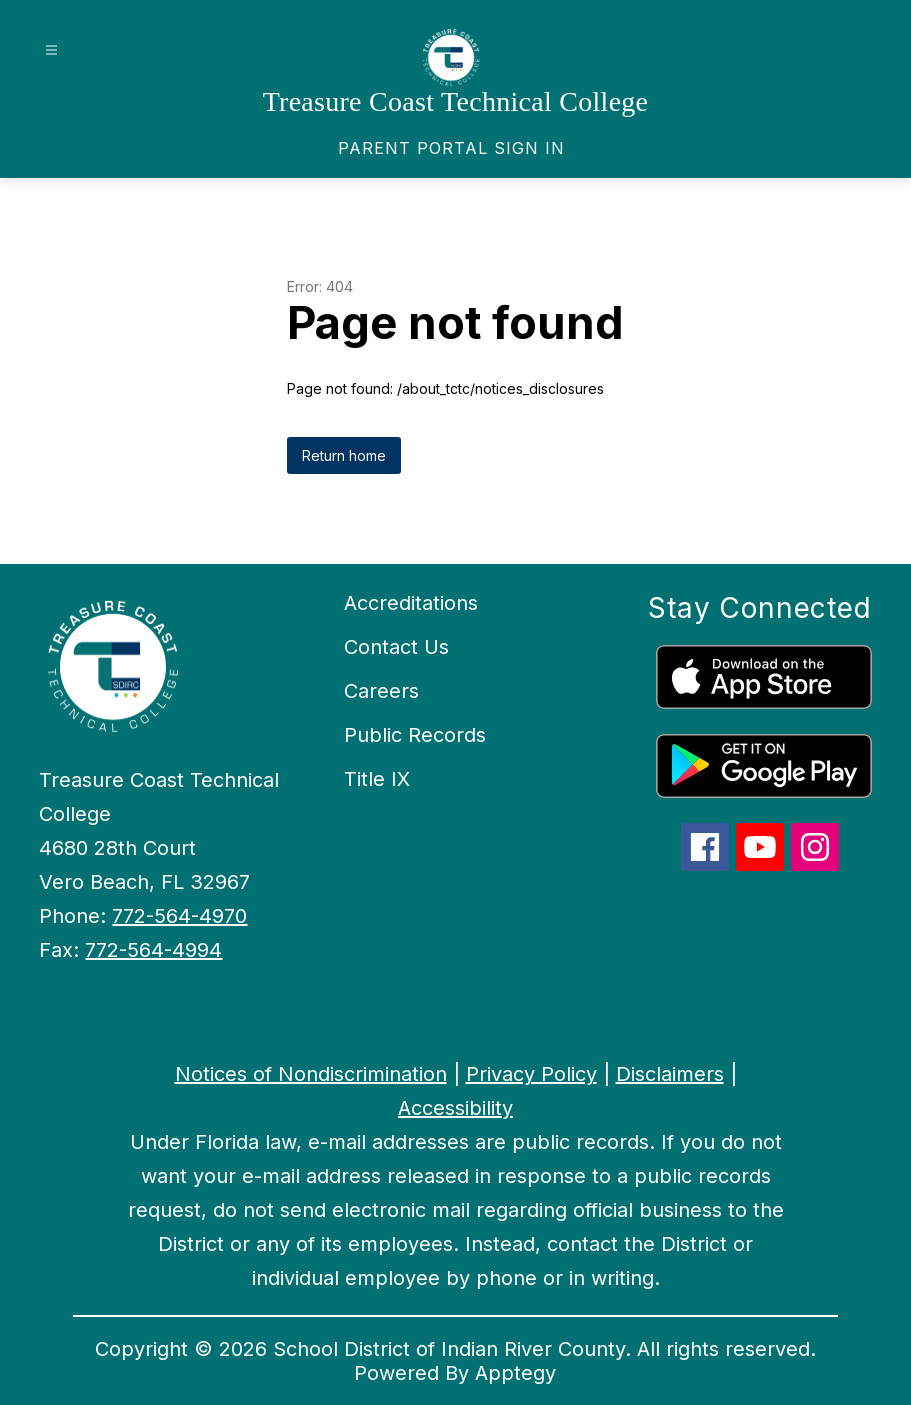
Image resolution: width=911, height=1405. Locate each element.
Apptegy (515, 1373)
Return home (344, 455)
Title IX (377, 779)
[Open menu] (51, 50)
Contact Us (396, 647)
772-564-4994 (153, 950)
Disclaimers (670, 1074)
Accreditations (411, 603)
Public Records (415, 735)
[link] (451, 148)
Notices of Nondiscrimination (311, 1074)
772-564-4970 (179, 916)
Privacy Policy (531, 1074)
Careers (381, 691)
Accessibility (455, 1108)
